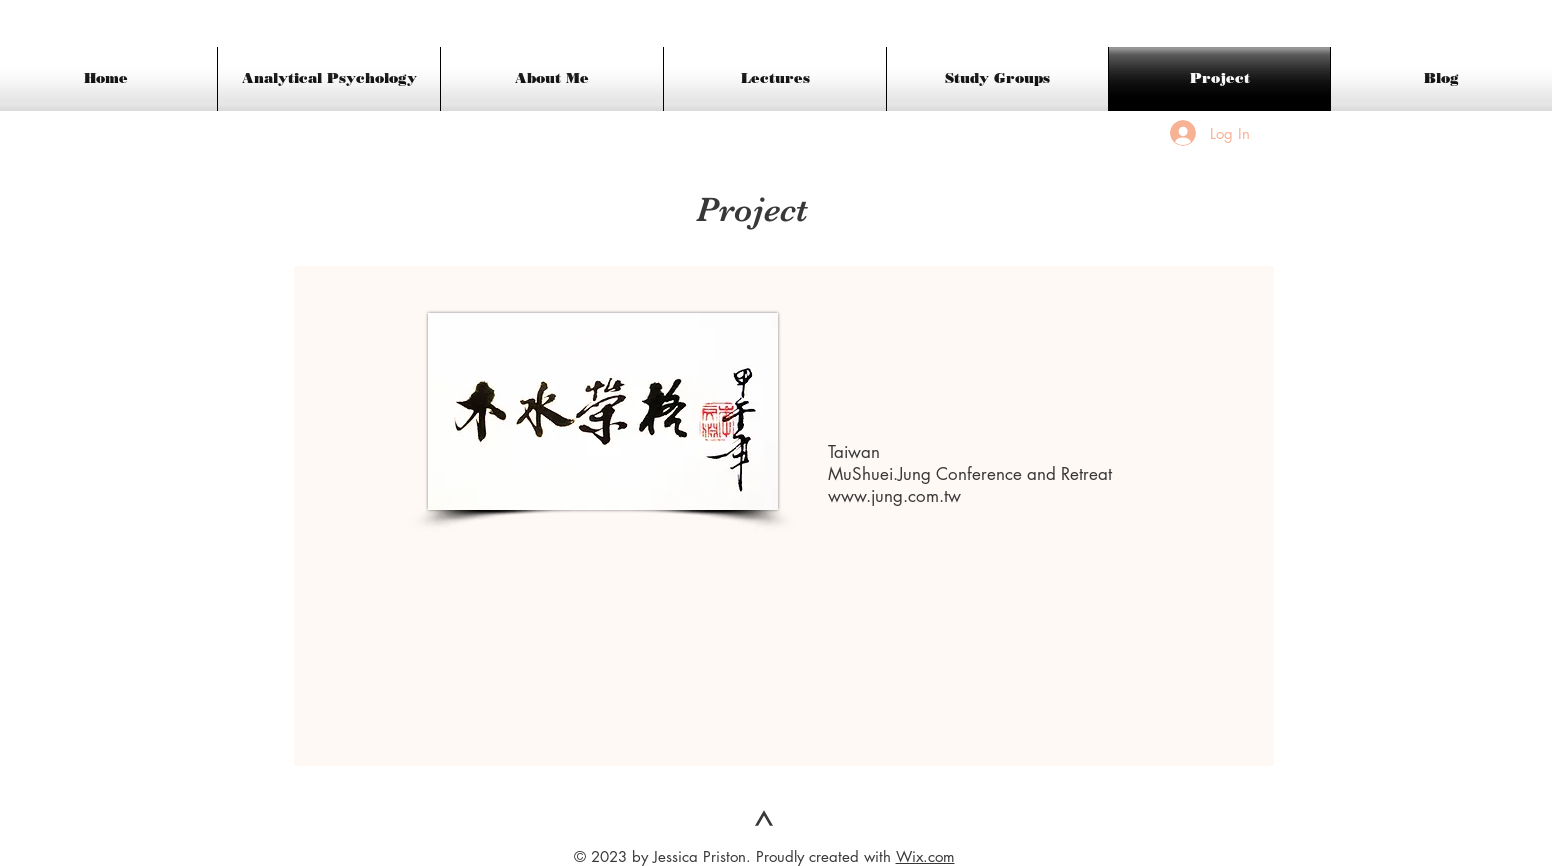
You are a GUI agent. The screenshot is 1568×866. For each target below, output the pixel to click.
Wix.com (925, 856)
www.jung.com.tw (894, 496)
